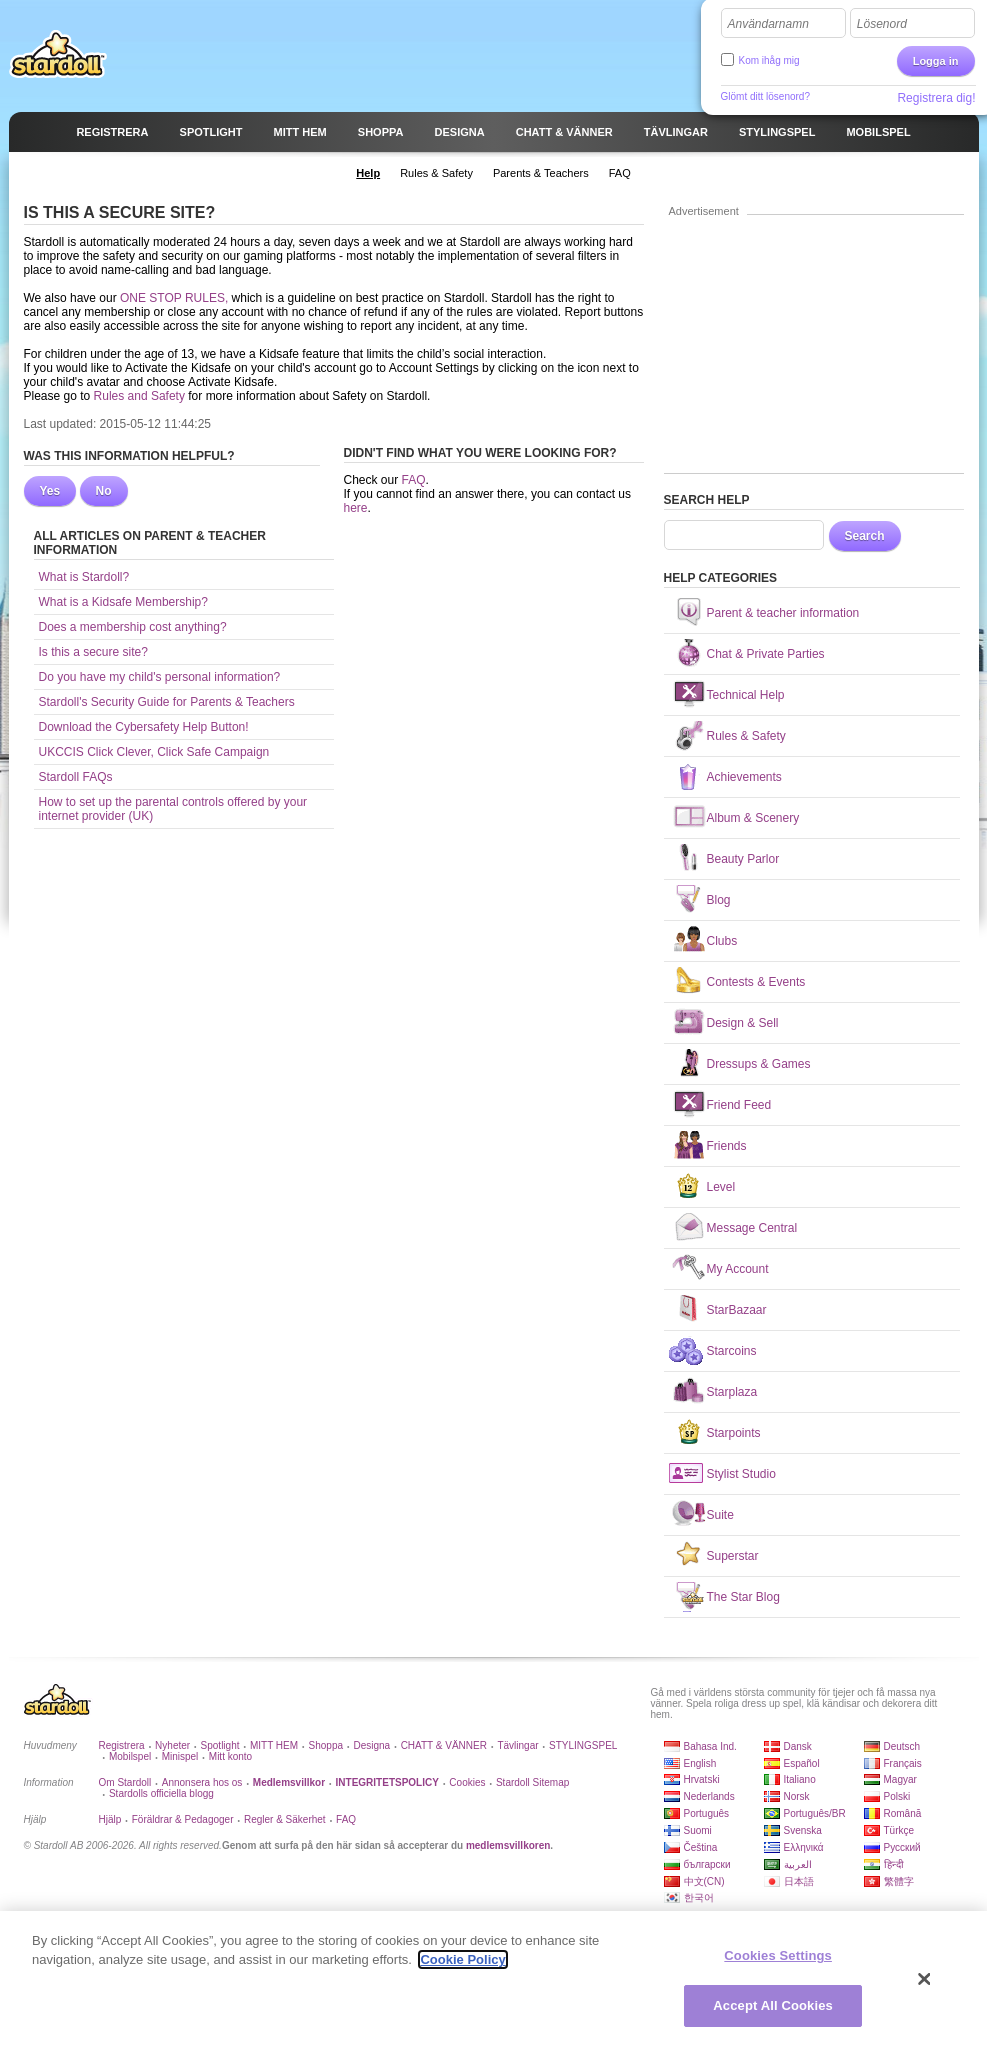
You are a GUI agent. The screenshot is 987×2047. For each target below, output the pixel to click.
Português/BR (815, 1813)
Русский (902, 1847)
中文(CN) (704, 1881)
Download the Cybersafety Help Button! (144, 727)
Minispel (180, 1756)
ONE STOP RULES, (174, 298)
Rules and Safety (139, 396)
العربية (798, 1864)
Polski (897, 1796)
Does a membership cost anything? (133, 627)
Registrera (122, 1745)
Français (903, 1763)
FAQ (414, 480)
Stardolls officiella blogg (161, 1793)
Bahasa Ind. (710, 1746)
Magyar (900, 1779)
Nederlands (709, 1796)
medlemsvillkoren (508, 1845)
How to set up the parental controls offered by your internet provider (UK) (173, 809)
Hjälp (110, 1819)
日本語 (799, 1881)
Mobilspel (130, 1756)
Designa (371, 1745)
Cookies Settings (778, 1962)
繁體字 (899, 1881)
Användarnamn (768, 24)
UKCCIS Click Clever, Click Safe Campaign (154, 752)
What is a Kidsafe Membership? (123, 602)
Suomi (698, 1830)
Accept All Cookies (773, 2013)
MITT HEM (274, 1745)
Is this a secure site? (93, 652)
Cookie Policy (462, 1966)
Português (707, 1813)
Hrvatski (702, 1779)
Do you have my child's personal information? (160, 677)
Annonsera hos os (202, 1782)
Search (865, 536)
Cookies (467, 1782)
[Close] (925, 1986)
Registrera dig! (936, 98)
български (707, 1864)
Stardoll (58, 54)
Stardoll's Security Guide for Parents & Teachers (167, 702)
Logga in (936, 61)
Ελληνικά (804, 1847)
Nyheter (172, 1745)
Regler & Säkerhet (285, 1819)
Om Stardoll (125, 1782)
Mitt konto (230, 1756)
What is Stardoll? (84, 577)
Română (903, 1813)
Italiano (800, 1779)
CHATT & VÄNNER (444, 1745)
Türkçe (899, 1830)
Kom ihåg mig (769, 60)
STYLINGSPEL (583, 1745)
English (700, 1763)
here (356, 508)
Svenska (803, 1830)
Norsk (797, 1796)
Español (802, 1763)
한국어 (699, 1897)
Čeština (701, 1847)
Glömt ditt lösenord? (766, 96)
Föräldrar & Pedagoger (183, 1819)
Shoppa (326, 1745)
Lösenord (882, 24)
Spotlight (220, 1745)
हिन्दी (894, 1864)
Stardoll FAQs (76, 777)
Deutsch (902, 1746)
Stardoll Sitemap (532, 1782)
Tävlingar (517, 1745)
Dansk (798, 1746)
